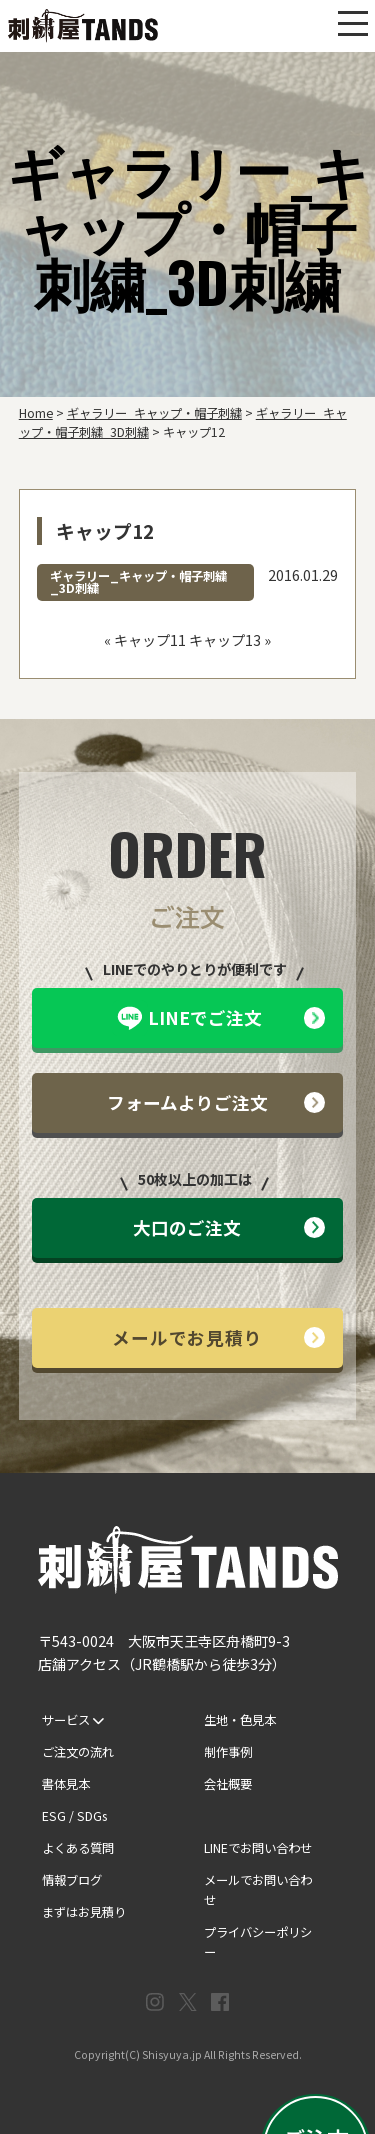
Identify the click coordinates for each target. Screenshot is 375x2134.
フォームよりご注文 (216, 1102)
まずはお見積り (84, 1912)
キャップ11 (150, 640)
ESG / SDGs (74, 1816)
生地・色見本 (240, 1720)
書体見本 (66, 1784)
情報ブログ (72, 1880)
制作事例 (228, 1752)
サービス (73, 1720)
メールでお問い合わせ (258, 1890)
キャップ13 (225, 640)
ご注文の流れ (78, 1752)
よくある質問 (78, 1848)
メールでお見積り (218, 1337)
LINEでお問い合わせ (258, 1848)
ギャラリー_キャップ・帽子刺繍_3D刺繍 (138, 582)
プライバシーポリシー (258, 1942)
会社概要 (228, 1784)
